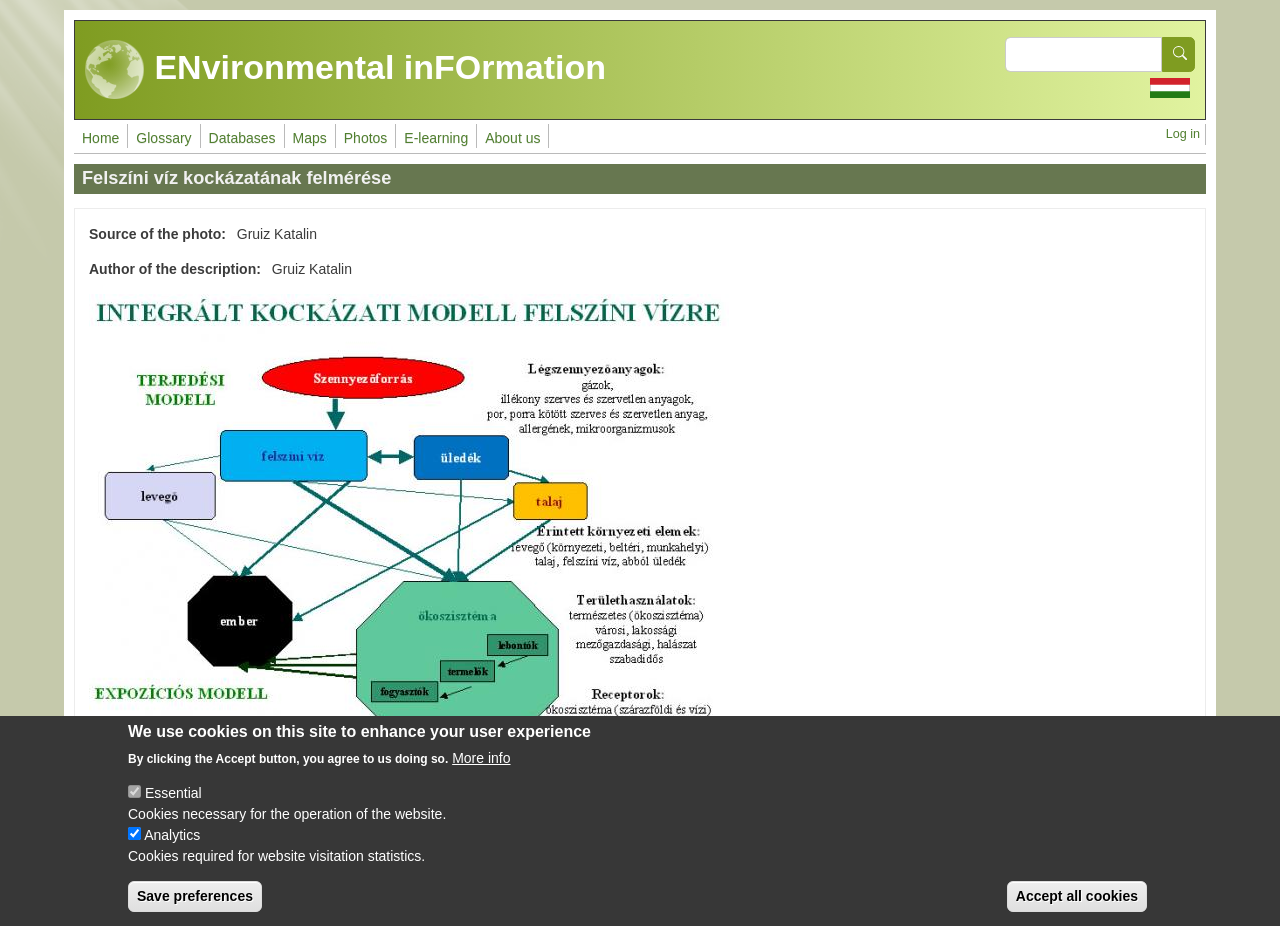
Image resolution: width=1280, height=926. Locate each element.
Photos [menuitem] (366, 138)
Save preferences (195, 906)
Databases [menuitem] (242, 138)
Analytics (172, 845)
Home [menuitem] (100, 138)
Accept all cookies (1077, 906)
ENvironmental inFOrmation (345, 70)
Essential (173, 803)
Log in (1183, 134)
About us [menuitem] (512, 138)
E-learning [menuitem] (436, 138)
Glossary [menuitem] (163, 138)
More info (481, 768)
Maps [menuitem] (310, 138)
